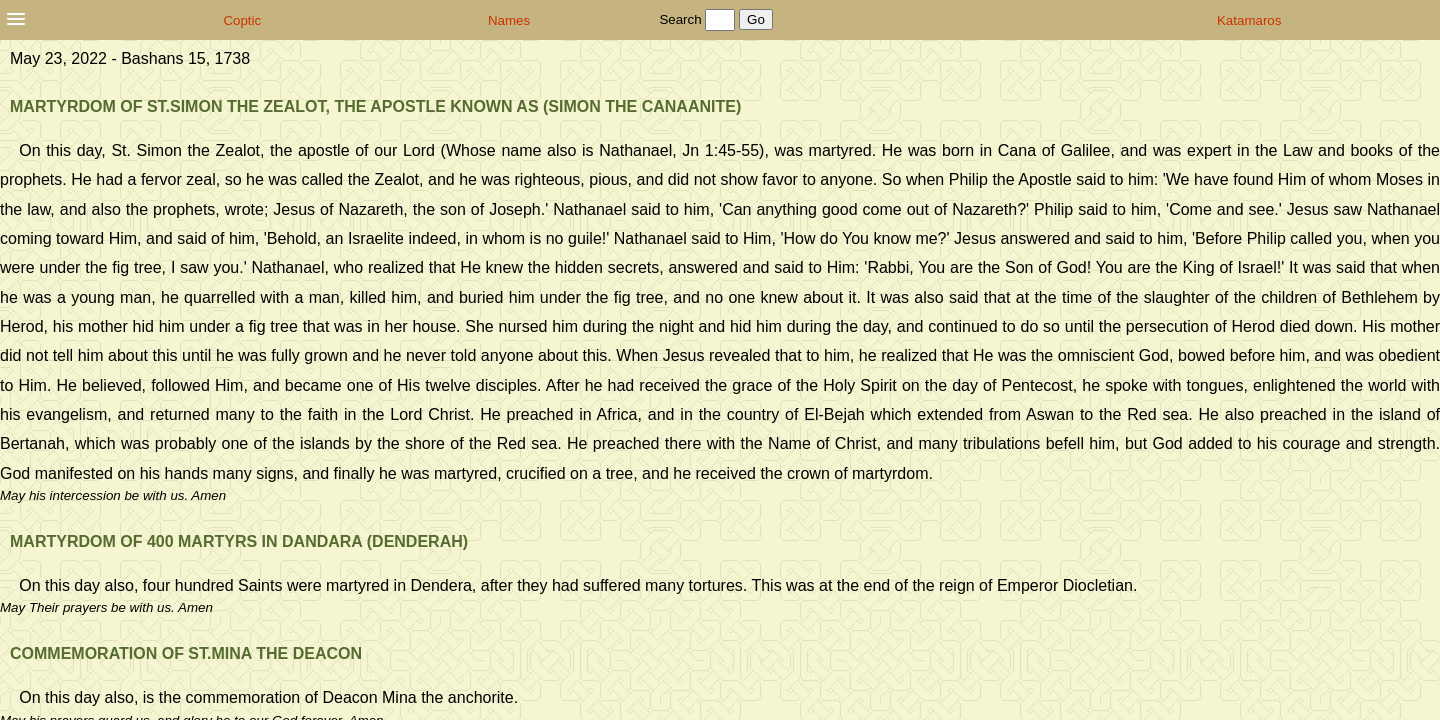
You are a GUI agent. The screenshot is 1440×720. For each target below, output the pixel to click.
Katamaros (1249, 20)
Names (509, 20)
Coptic (242, 20)
